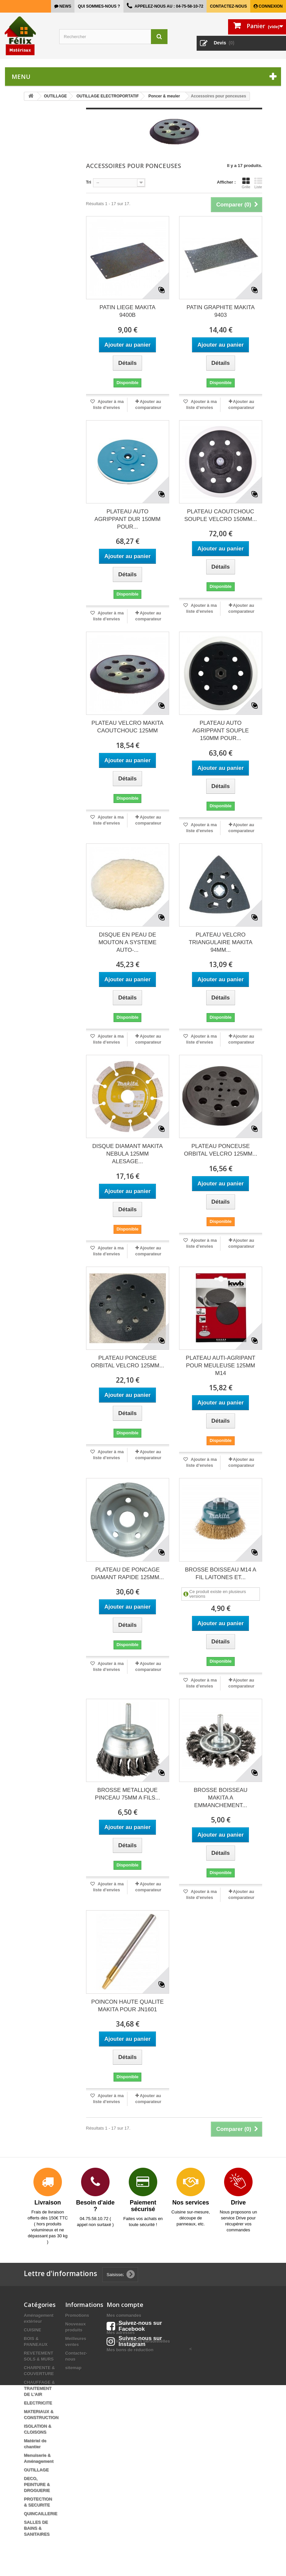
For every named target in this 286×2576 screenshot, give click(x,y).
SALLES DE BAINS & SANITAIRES (37, 2528)
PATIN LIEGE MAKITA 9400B (128, 311)
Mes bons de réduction (130, 2349)
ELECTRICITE (38, 2402)
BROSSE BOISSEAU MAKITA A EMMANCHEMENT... (221, 1797)
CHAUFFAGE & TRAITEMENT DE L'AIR (39, 2388)
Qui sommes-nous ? (99, 6)
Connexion (270, 6)
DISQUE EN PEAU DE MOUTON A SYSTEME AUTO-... (127, 942)
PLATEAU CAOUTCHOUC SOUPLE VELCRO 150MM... (220, 515)
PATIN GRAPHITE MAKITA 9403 (220, 311)
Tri (88, 182)
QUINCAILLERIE (40, 2513)
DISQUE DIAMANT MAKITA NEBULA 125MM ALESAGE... (127, 1154)
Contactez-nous (228, 6)
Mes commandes (124, 2315)
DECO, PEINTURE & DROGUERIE (37, 2484)
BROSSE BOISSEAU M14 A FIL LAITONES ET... (220, 1573)
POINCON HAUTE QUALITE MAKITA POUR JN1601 (127, 2006)
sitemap (73, 2367)
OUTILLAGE (36, 2469)
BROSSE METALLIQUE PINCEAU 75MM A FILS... (127, 1794)
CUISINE (32, 2329)
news (64, 6)
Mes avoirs (118, 2323)
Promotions (77, 2315)
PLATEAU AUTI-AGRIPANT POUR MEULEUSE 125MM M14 (220, 1365)
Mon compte (125, 2305)
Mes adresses (121, 2332)
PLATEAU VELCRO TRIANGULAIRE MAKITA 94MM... (220, 942)
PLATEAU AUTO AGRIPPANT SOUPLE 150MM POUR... (220, 730)
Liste (258, 183)
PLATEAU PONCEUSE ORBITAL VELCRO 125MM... (220, 1150)
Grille (246, 183)
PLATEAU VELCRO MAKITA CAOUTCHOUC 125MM (127, 727)
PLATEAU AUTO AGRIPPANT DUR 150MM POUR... (127, 519)
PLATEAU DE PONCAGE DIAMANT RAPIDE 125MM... (127, 1573)
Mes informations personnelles (138, 2341)
